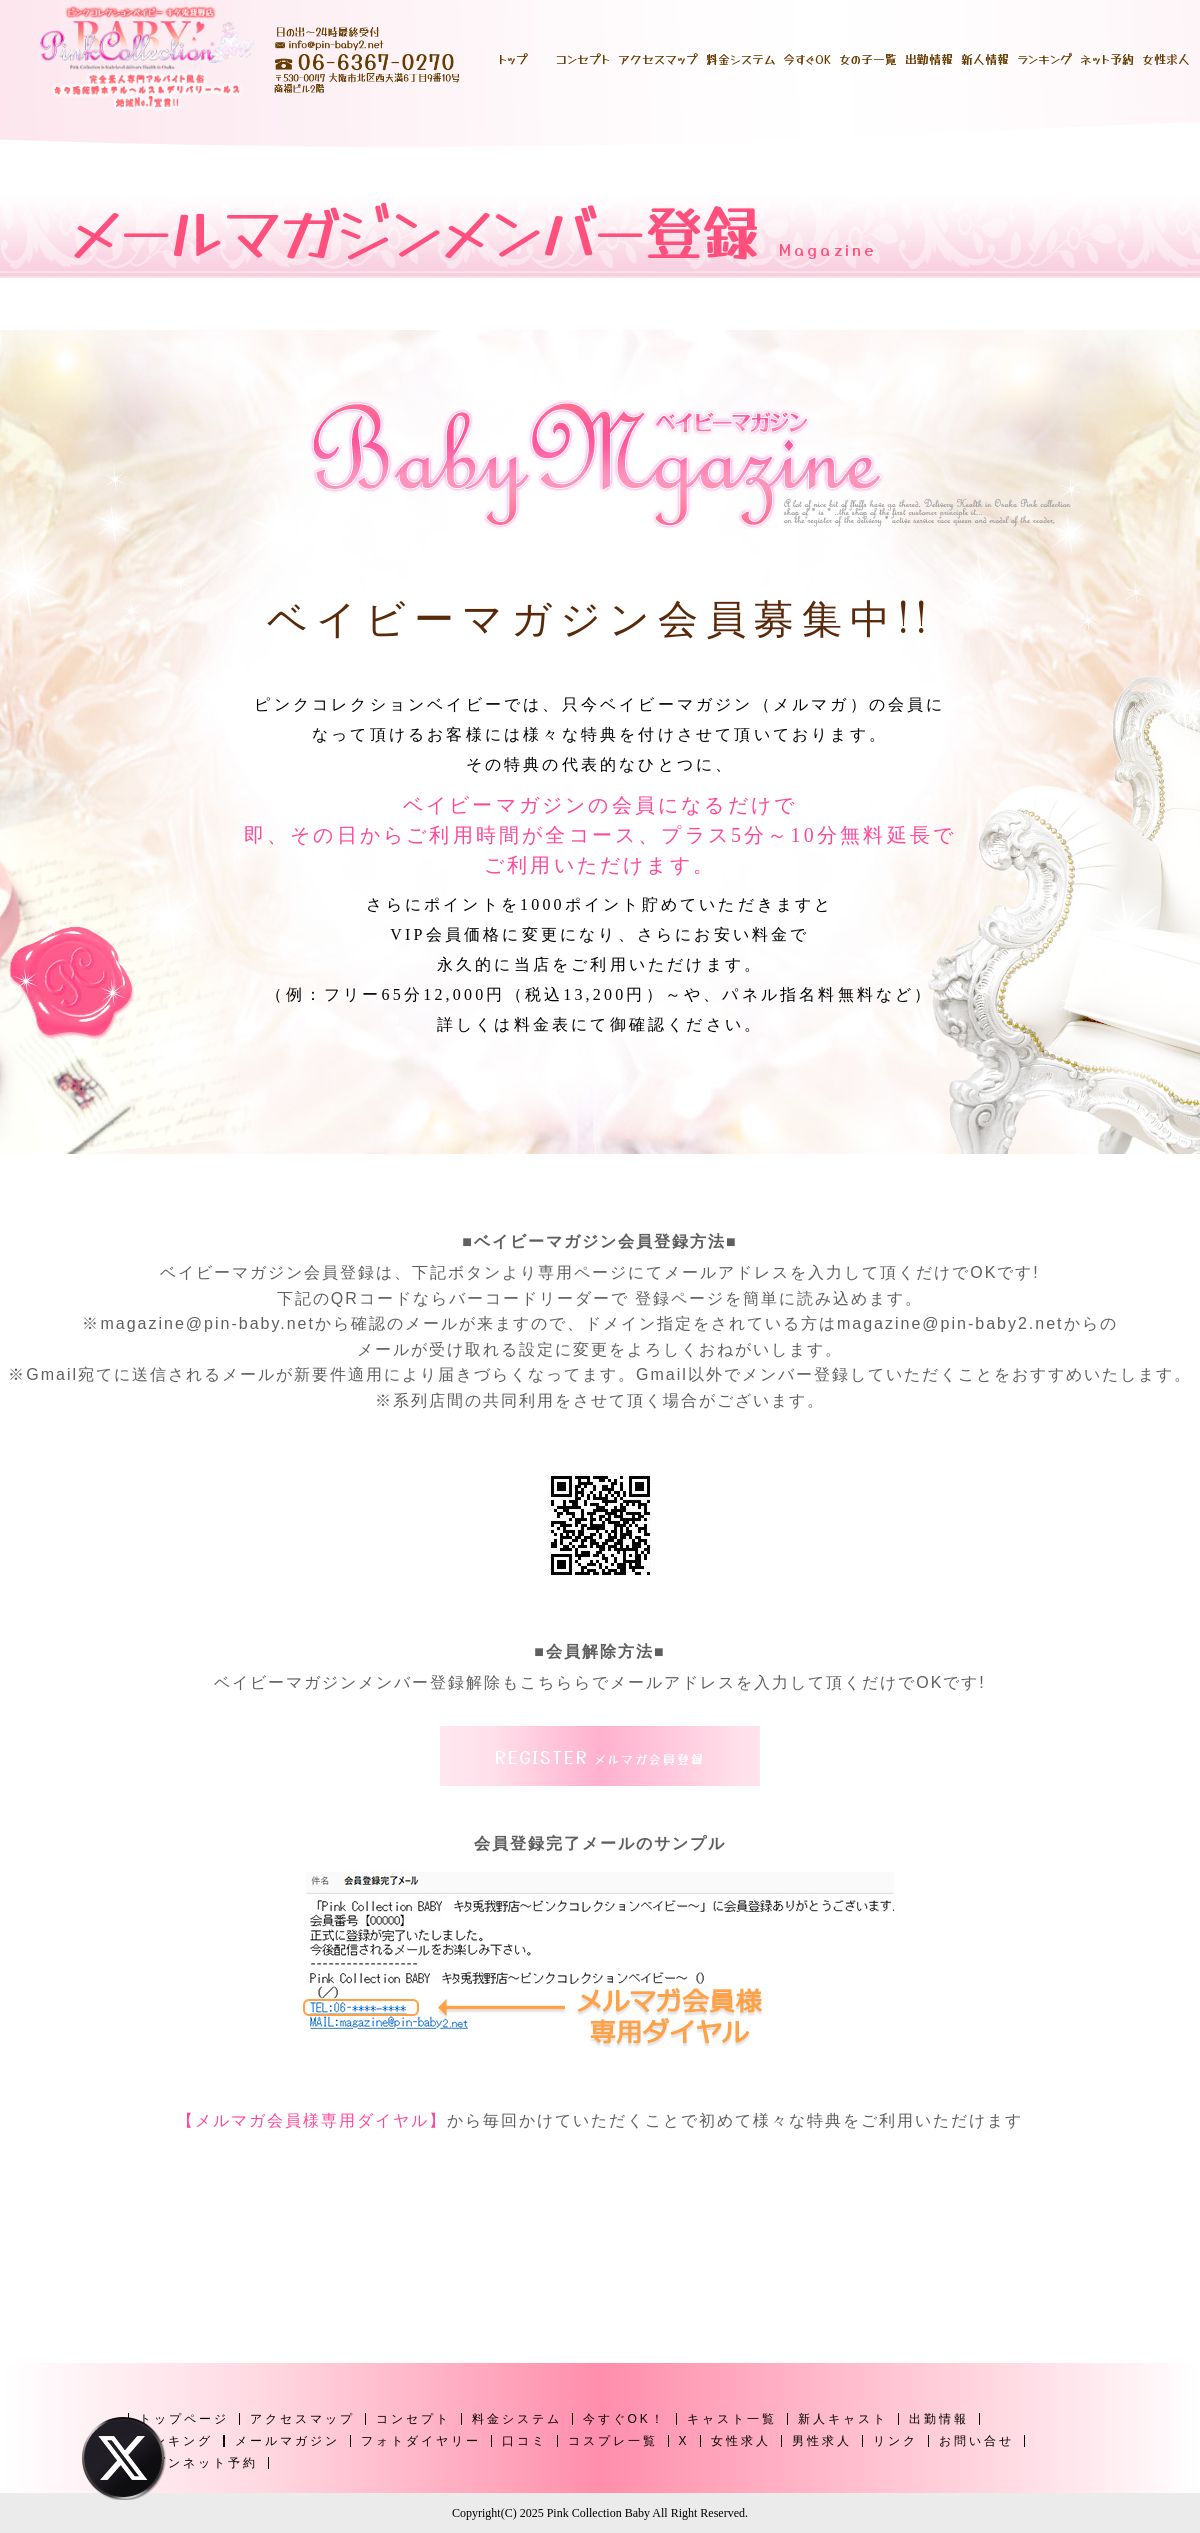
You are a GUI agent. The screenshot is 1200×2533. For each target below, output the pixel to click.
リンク (895, 2441)
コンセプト (413, 2419)
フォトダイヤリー (421, 2441)
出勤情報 (939, 2419)
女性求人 (741, 2441)
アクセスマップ (302, 2419)
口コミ (524, 2441)
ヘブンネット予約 (198, 2463)
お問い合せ (976, 2441)
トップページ (184, 2419)
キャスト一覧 (732, 2419)
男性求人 (822, 2441)
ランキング (175, 2441)
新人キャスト (843, 2419)
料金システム (517, 2419)
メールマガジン (287, 2441)
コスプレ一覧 (613, 2441)
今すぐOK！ (624, 2419)
